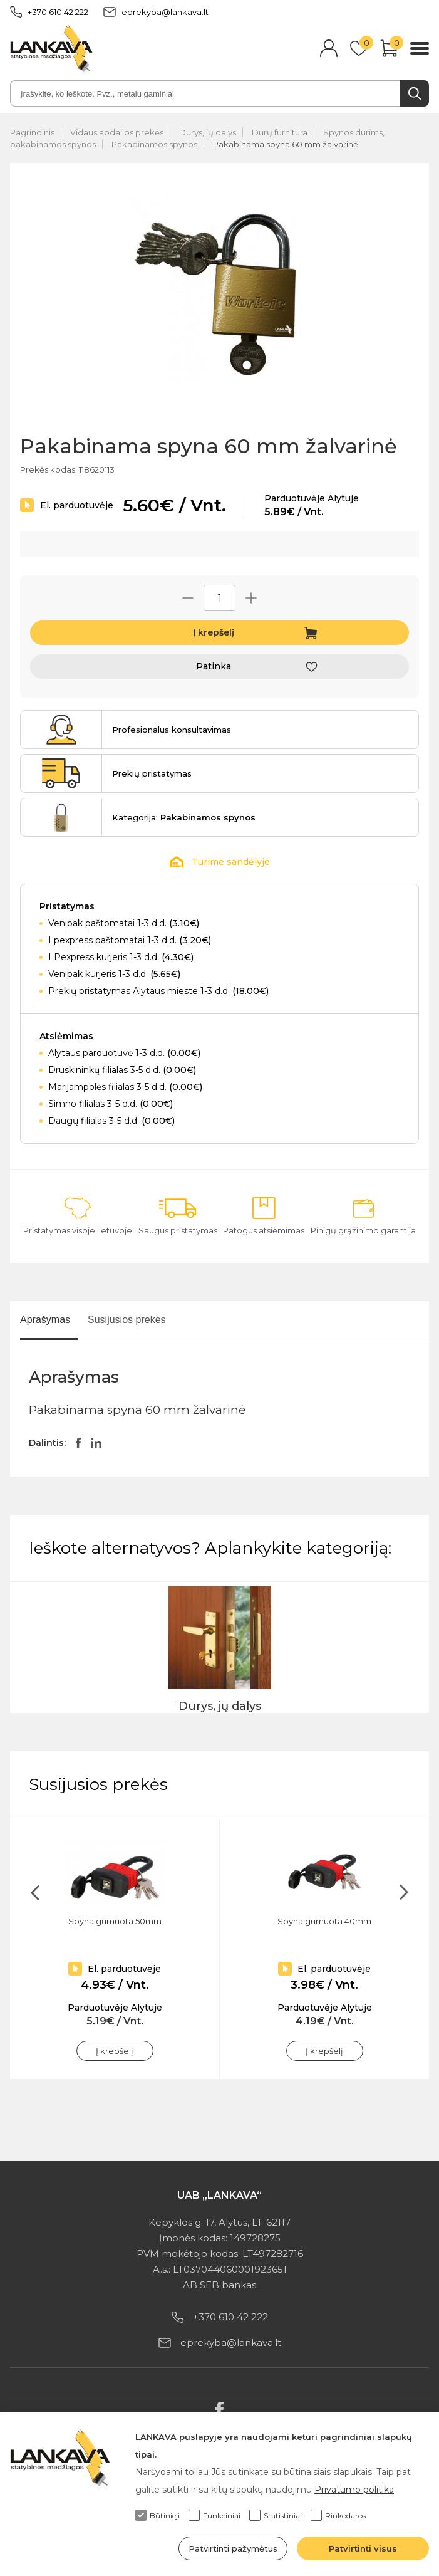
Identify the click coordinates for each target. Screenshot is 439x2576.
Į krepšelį (213, 632)
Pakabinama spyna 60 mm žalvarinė (285, 144)
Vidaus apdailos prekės (116, 132)
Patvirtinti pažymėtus (233, 2548)
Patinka (213, 666)
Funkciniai (214, 2515)
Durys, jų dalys (207, 132)
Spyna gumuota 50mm (115, 1921)
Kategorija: (184, 817)
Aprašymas (45, 1319)
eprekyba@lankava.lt (156, 12)
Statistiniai (275, 2515)
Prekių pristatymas (152, 773)
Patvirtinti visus (363, 2548)
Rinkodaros (338, 2515)
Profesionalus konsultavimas (171, 730)
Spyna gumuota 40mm (324, 1921)
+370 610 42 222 (49, 12)
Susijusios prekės (127, 1319)
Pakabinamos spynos (154, 144)
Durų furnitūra (279, 132)
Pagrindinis (32, 132)
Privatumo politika (354, 2489)
